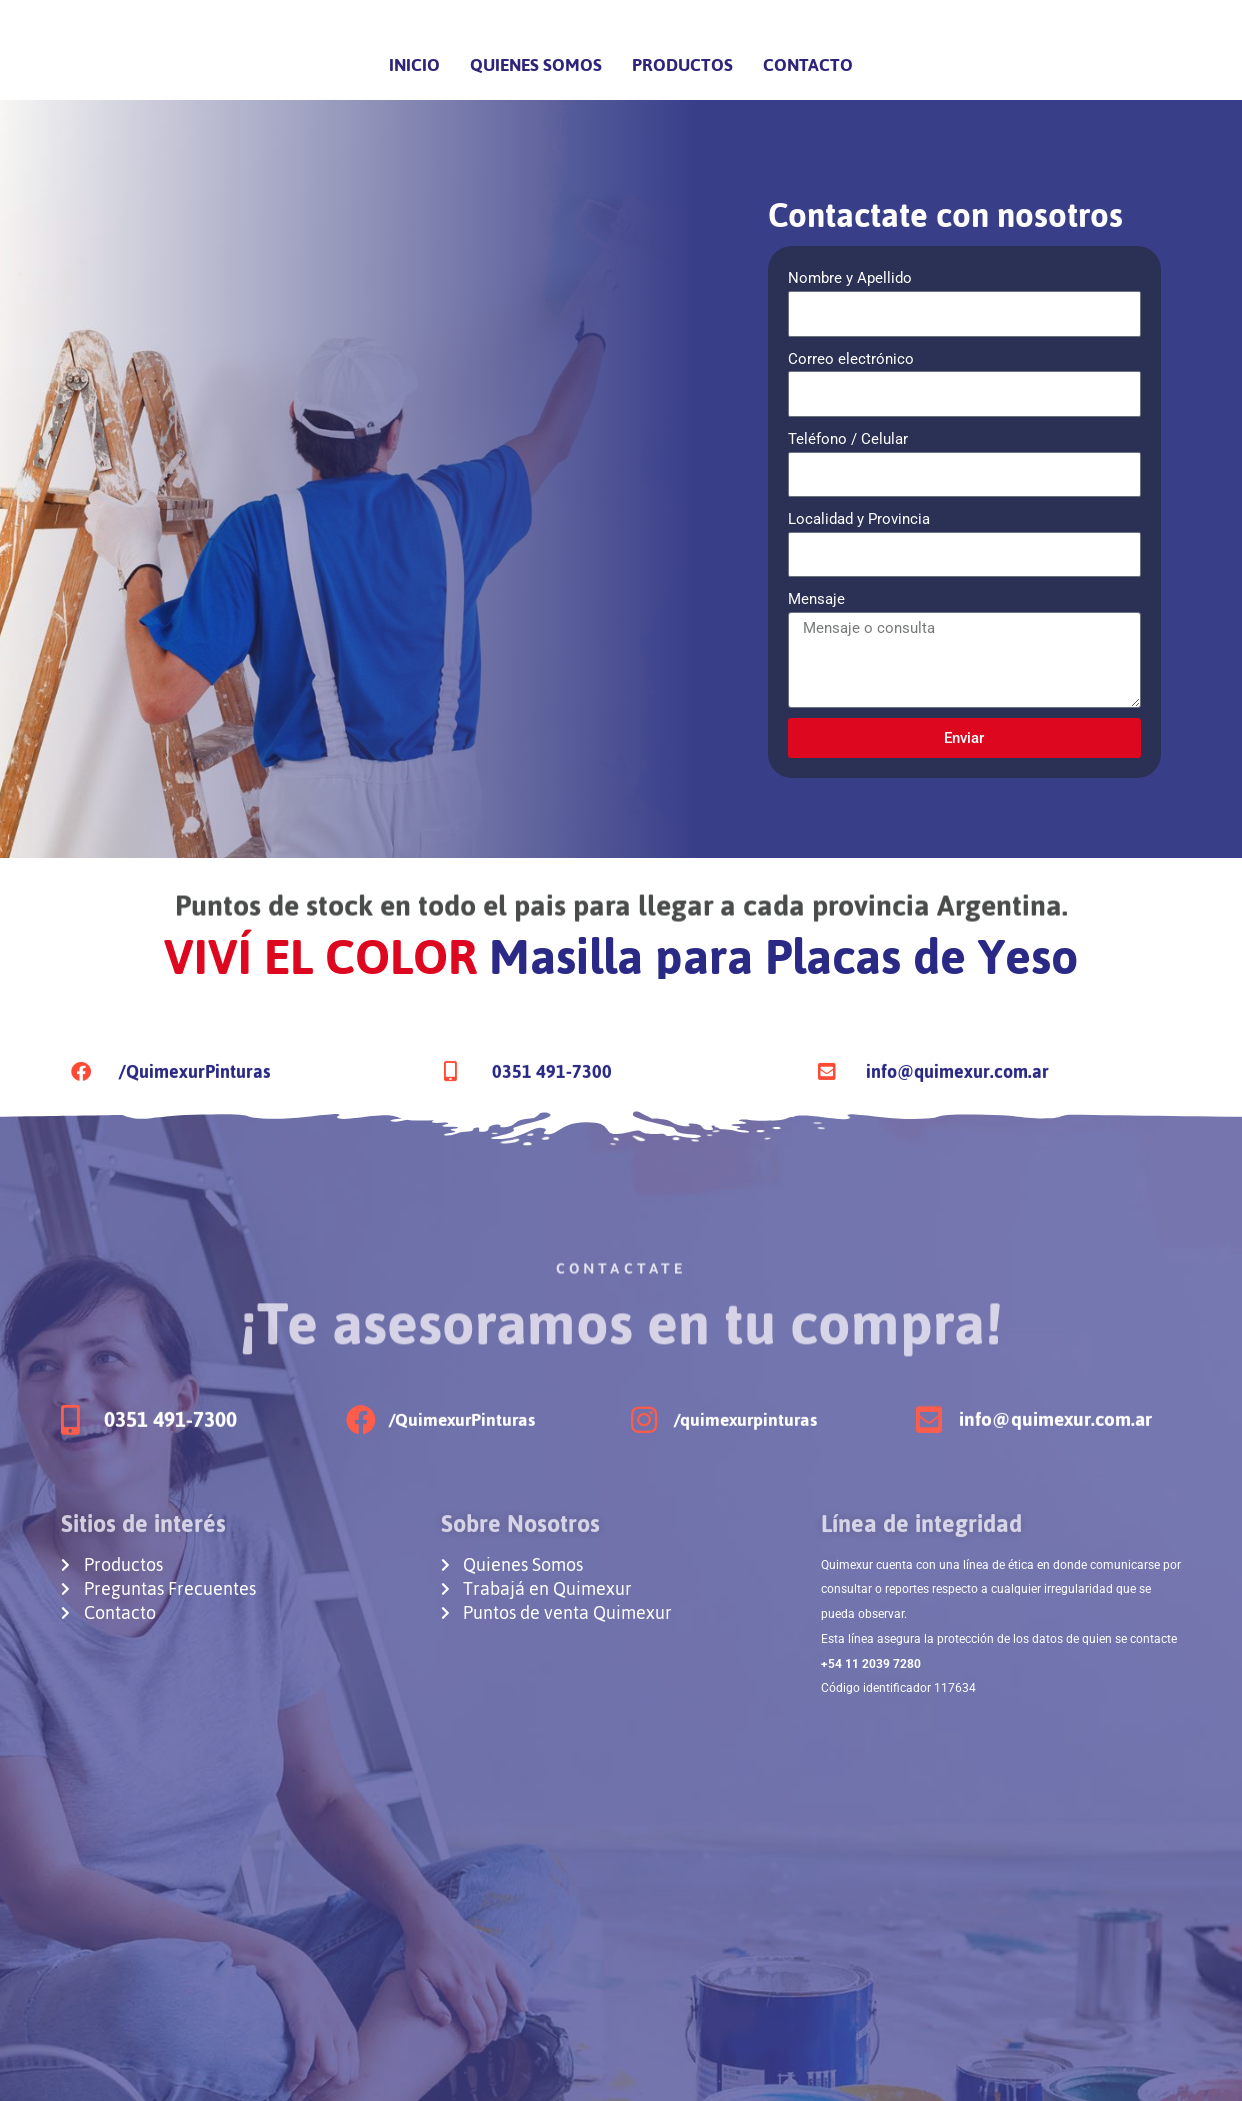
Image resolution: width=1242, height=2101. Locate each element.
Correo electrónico (851, 359)
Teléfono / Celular (848, 439)
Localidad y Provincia (859, 519)
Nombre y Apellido (850, 278)
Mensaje (816, 599)
